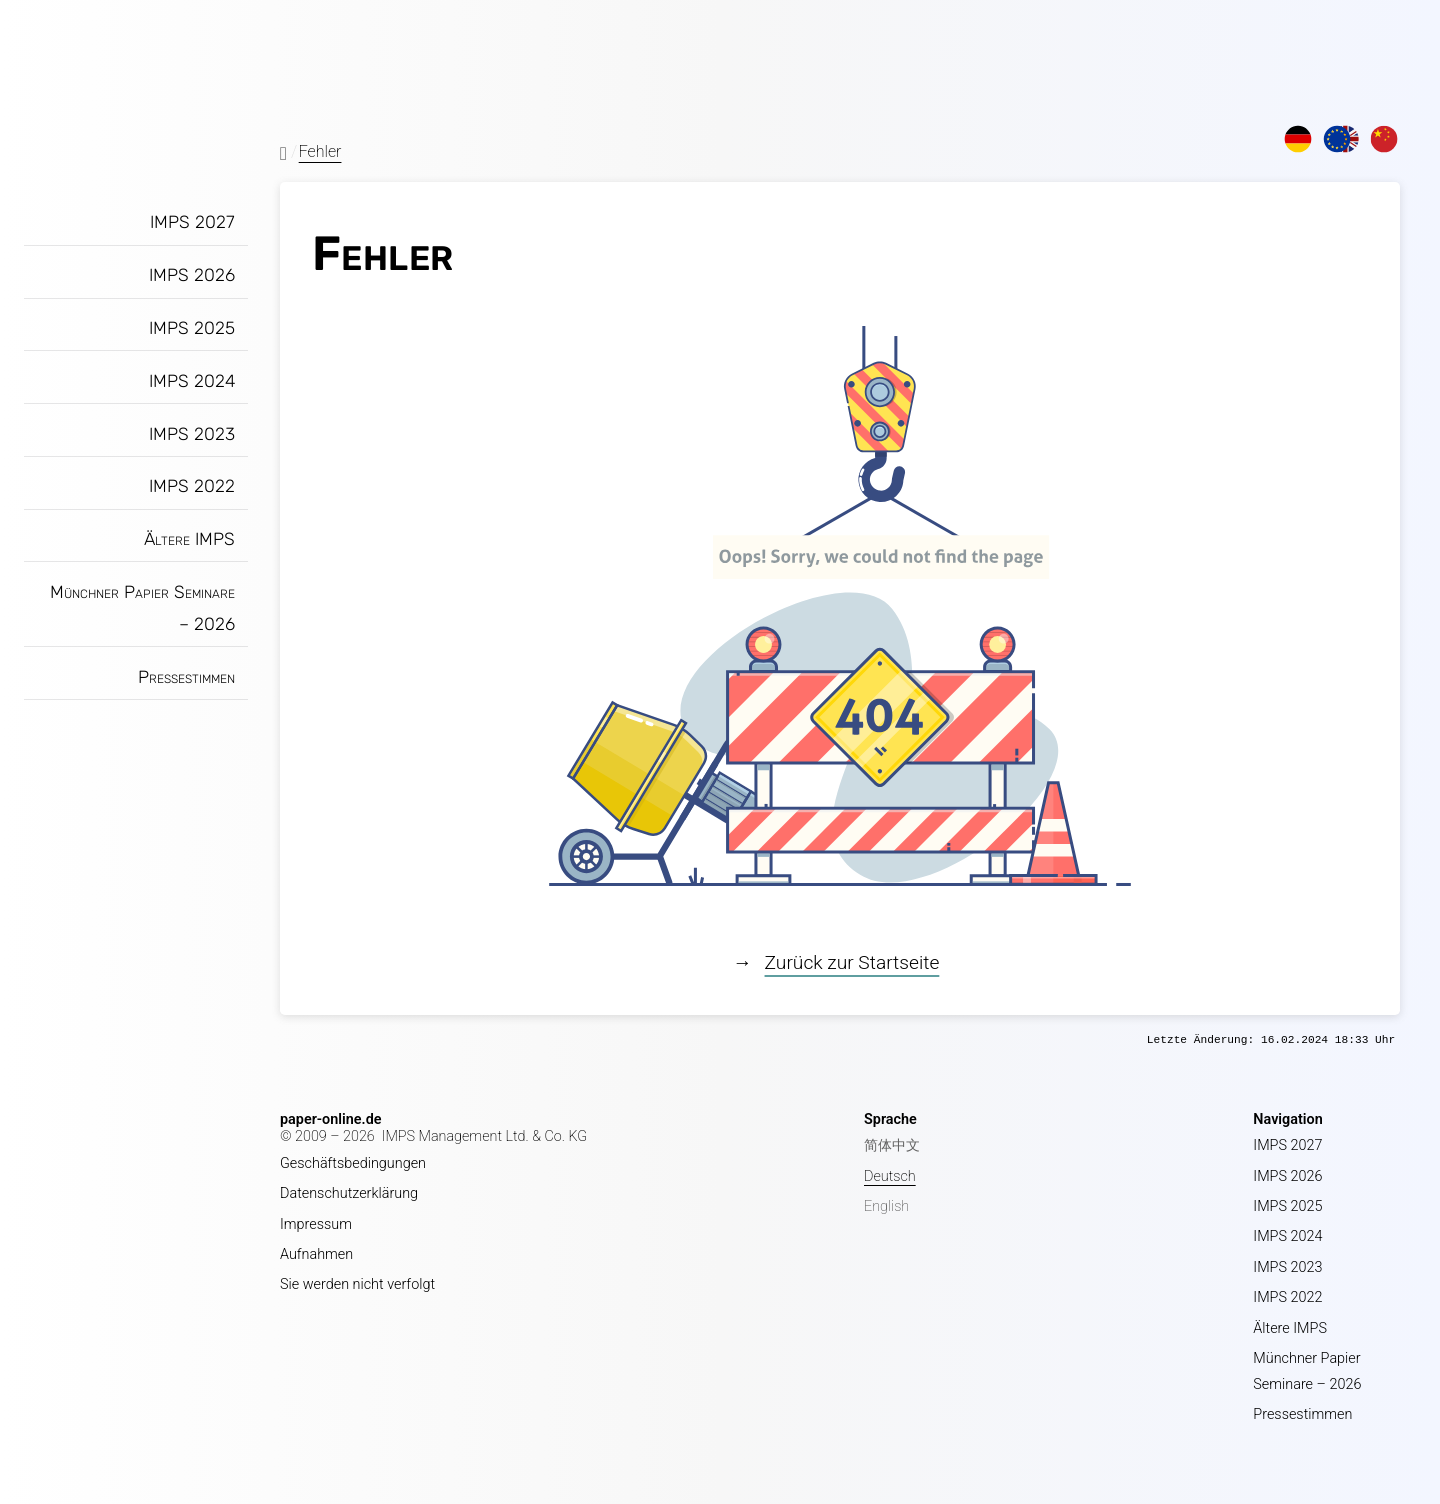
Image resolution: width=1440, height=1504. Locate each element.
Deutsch (890, 1176)
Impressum (316, 1224)
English (886, 1206)
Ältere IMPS (189, 539)
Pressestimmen (186, 677)
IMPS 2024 (192, 381)
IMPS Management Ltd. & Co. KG (485, 1136)
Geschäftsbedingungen (353, 1163)
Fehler (320, 151)
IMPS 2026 (192, 275)
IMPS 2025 (192, 328)
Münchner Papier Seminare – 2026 (142, 608)
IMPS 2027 (192, 222)
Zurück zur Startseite (852, 962)
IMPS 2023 (192, 434)
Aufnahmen (316, 1254)
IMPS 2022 (192, 486)
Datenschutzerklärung (349, 1193)
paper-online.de (331, 1119)
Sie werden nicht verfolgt (357, 1284)
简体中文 (892, 1145)
